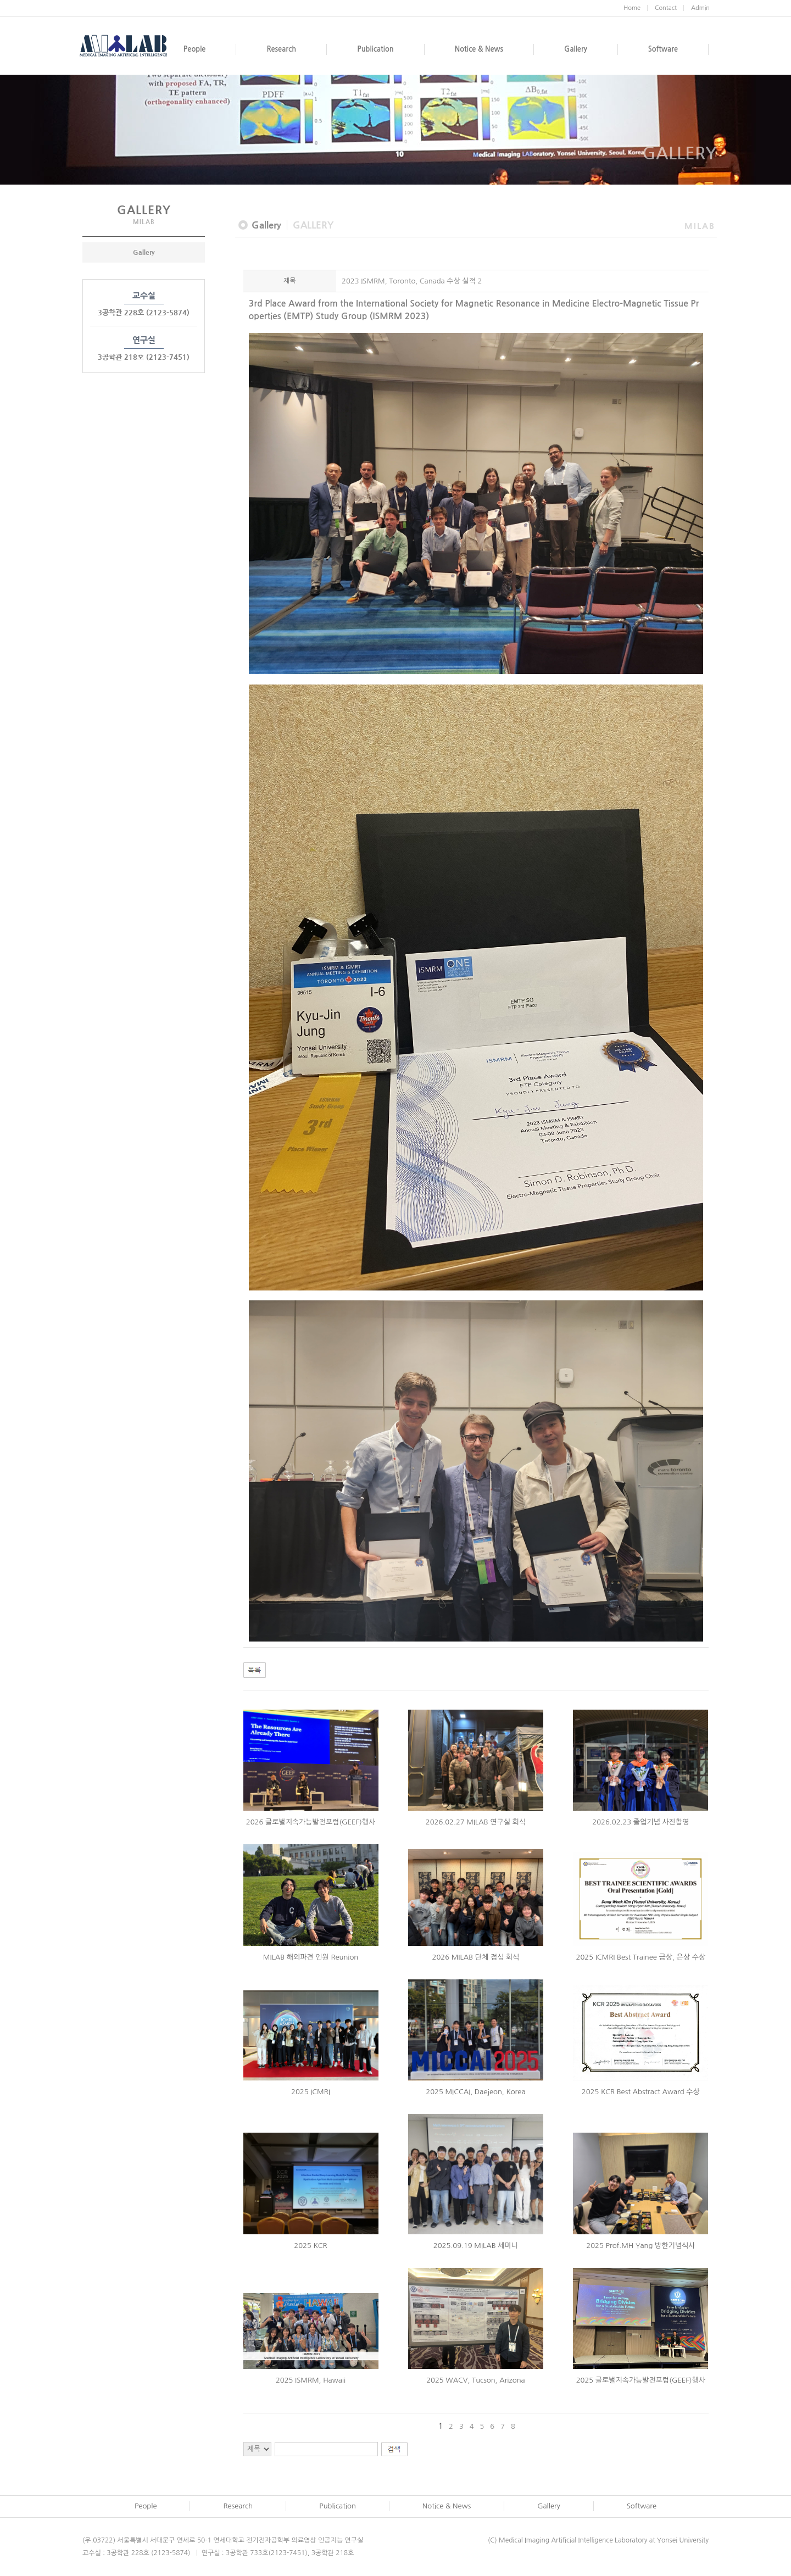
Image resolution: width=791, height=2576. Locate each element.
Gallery (144, 252)
